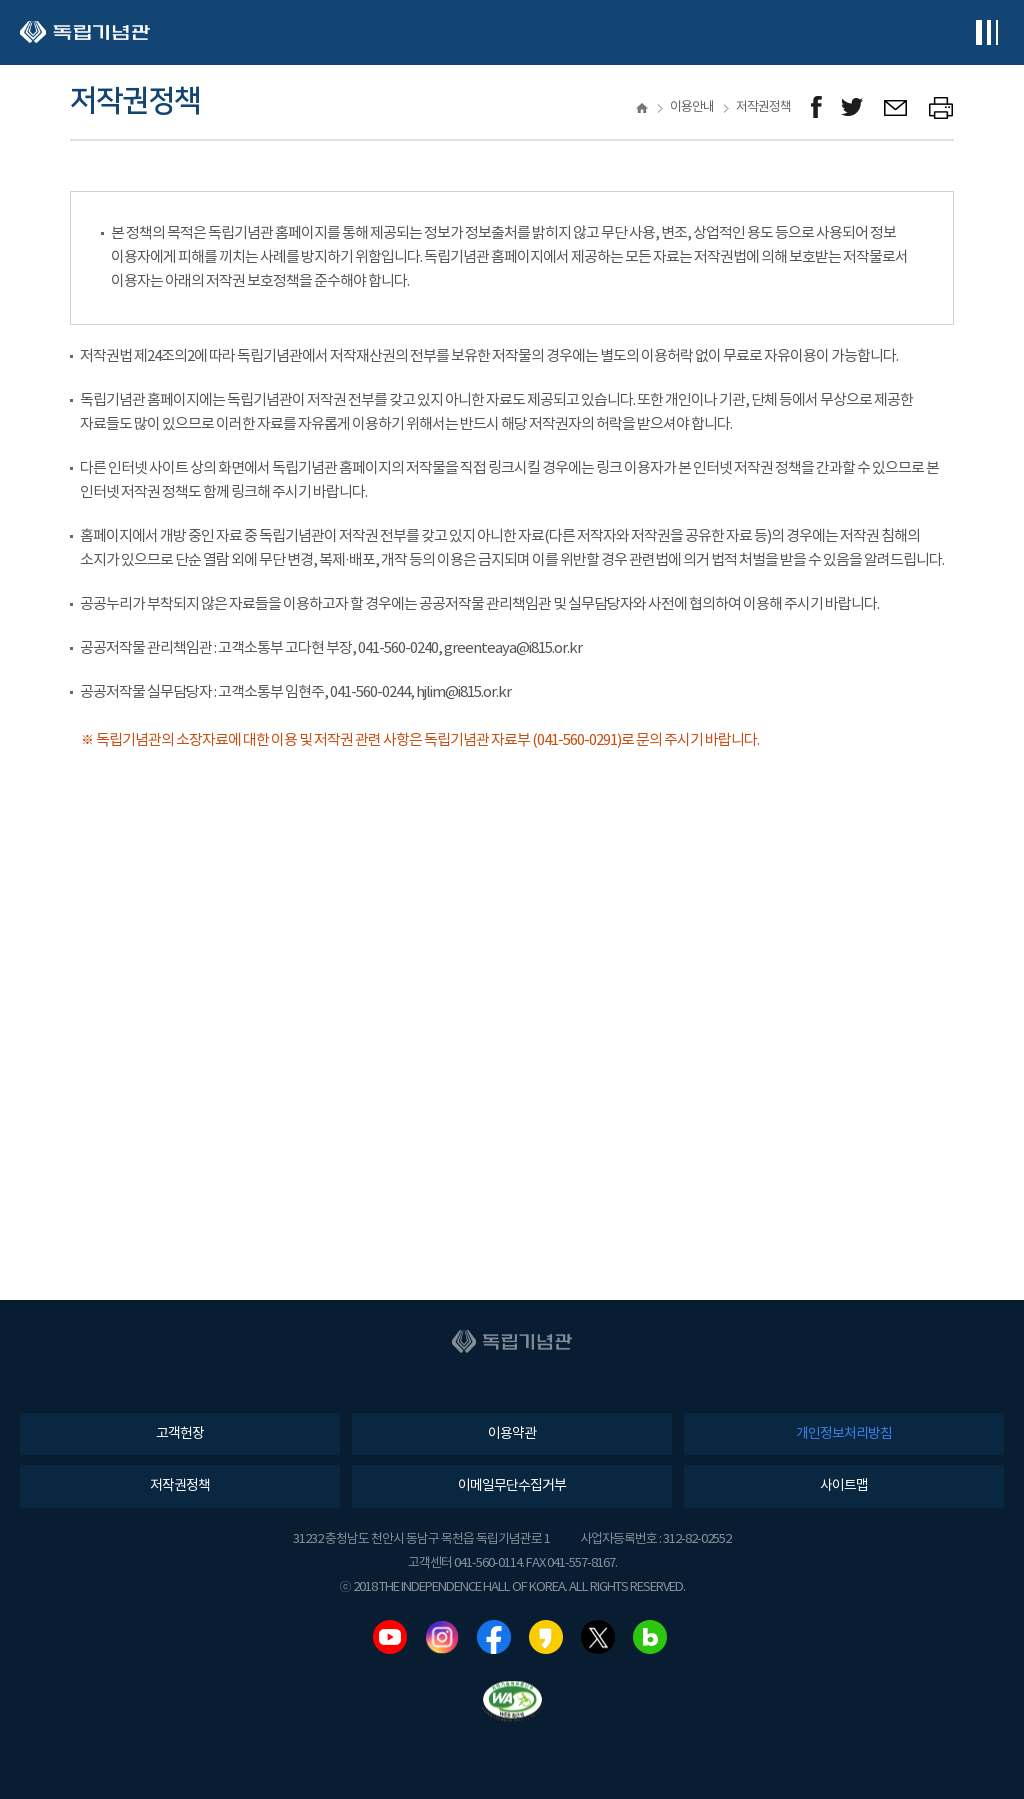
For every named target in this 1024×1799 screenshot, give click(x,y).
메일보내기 (896, 107)
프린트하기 (941, 107)
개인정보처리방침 (844, 1434)
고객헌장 (180, 1434)
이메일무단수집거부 (512, 1486)
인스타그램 (442, 1637)
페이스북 (494, 1637)
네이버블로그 (650, 1637)
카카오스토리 (546, 1637)
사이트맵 (844, 1486)
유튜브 (390, 1637)
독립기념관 (85, 32)
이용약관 (512, 1434)
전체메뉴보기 (986, 32)
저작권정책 (180, 1486)
